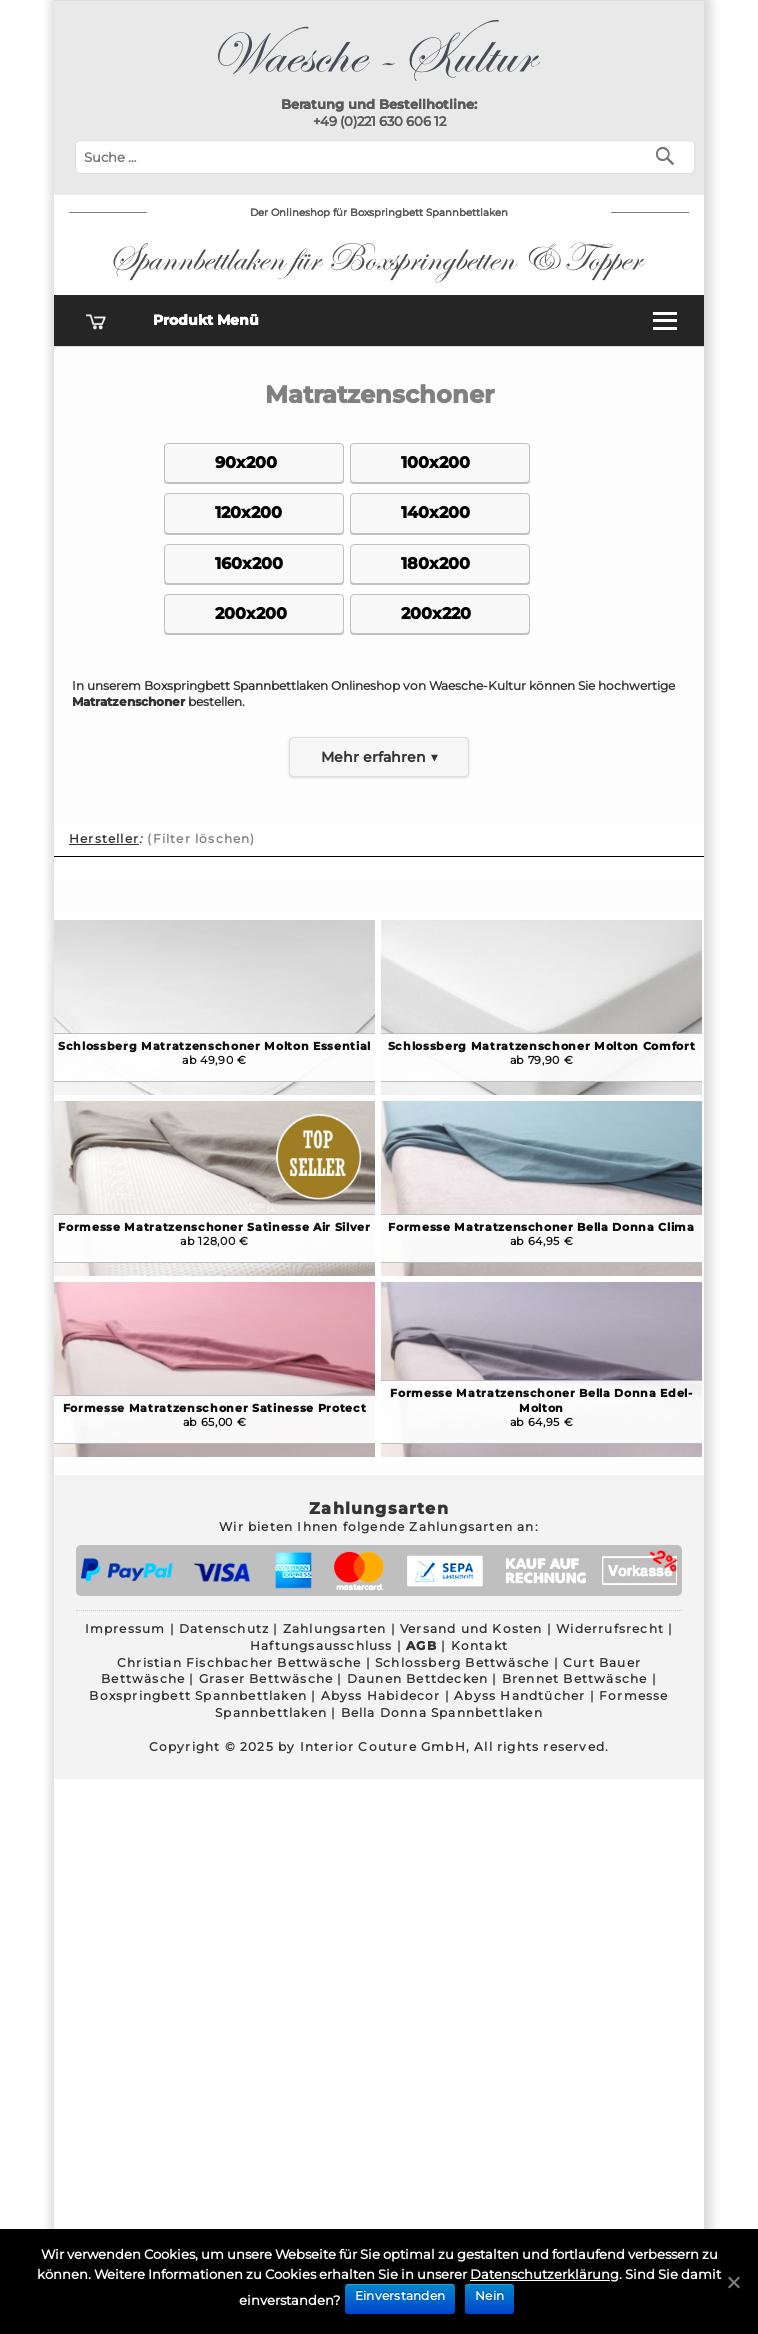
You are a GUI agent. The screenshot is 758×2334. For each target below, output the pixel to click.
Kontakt (479, 1645)
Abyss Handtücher (519, 1695)
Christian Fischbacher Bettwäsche (239, 1662)
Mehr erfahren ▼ (379, 757)
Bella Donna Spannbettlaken (442, 1712)
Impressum (125, 1628)
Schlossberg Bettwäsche (462, 1662)
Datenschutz (224, 1628)
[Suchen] (669, 154)
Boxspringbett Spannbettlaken (198, 1695)
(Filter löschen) (201, 838)
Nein (489, 2295)
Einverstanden (400, 2295)
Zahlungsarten (335, 1628)
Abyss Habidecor (381, 1695)
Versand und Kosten (471, 1628)
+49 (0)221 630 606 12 (379, 121)
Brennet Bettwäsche (575, 1678)
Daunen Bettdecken (417, 1678)
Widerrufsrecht (610, 1628)
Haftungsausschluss (321, 1645)
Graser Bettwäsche (266, 1678)
